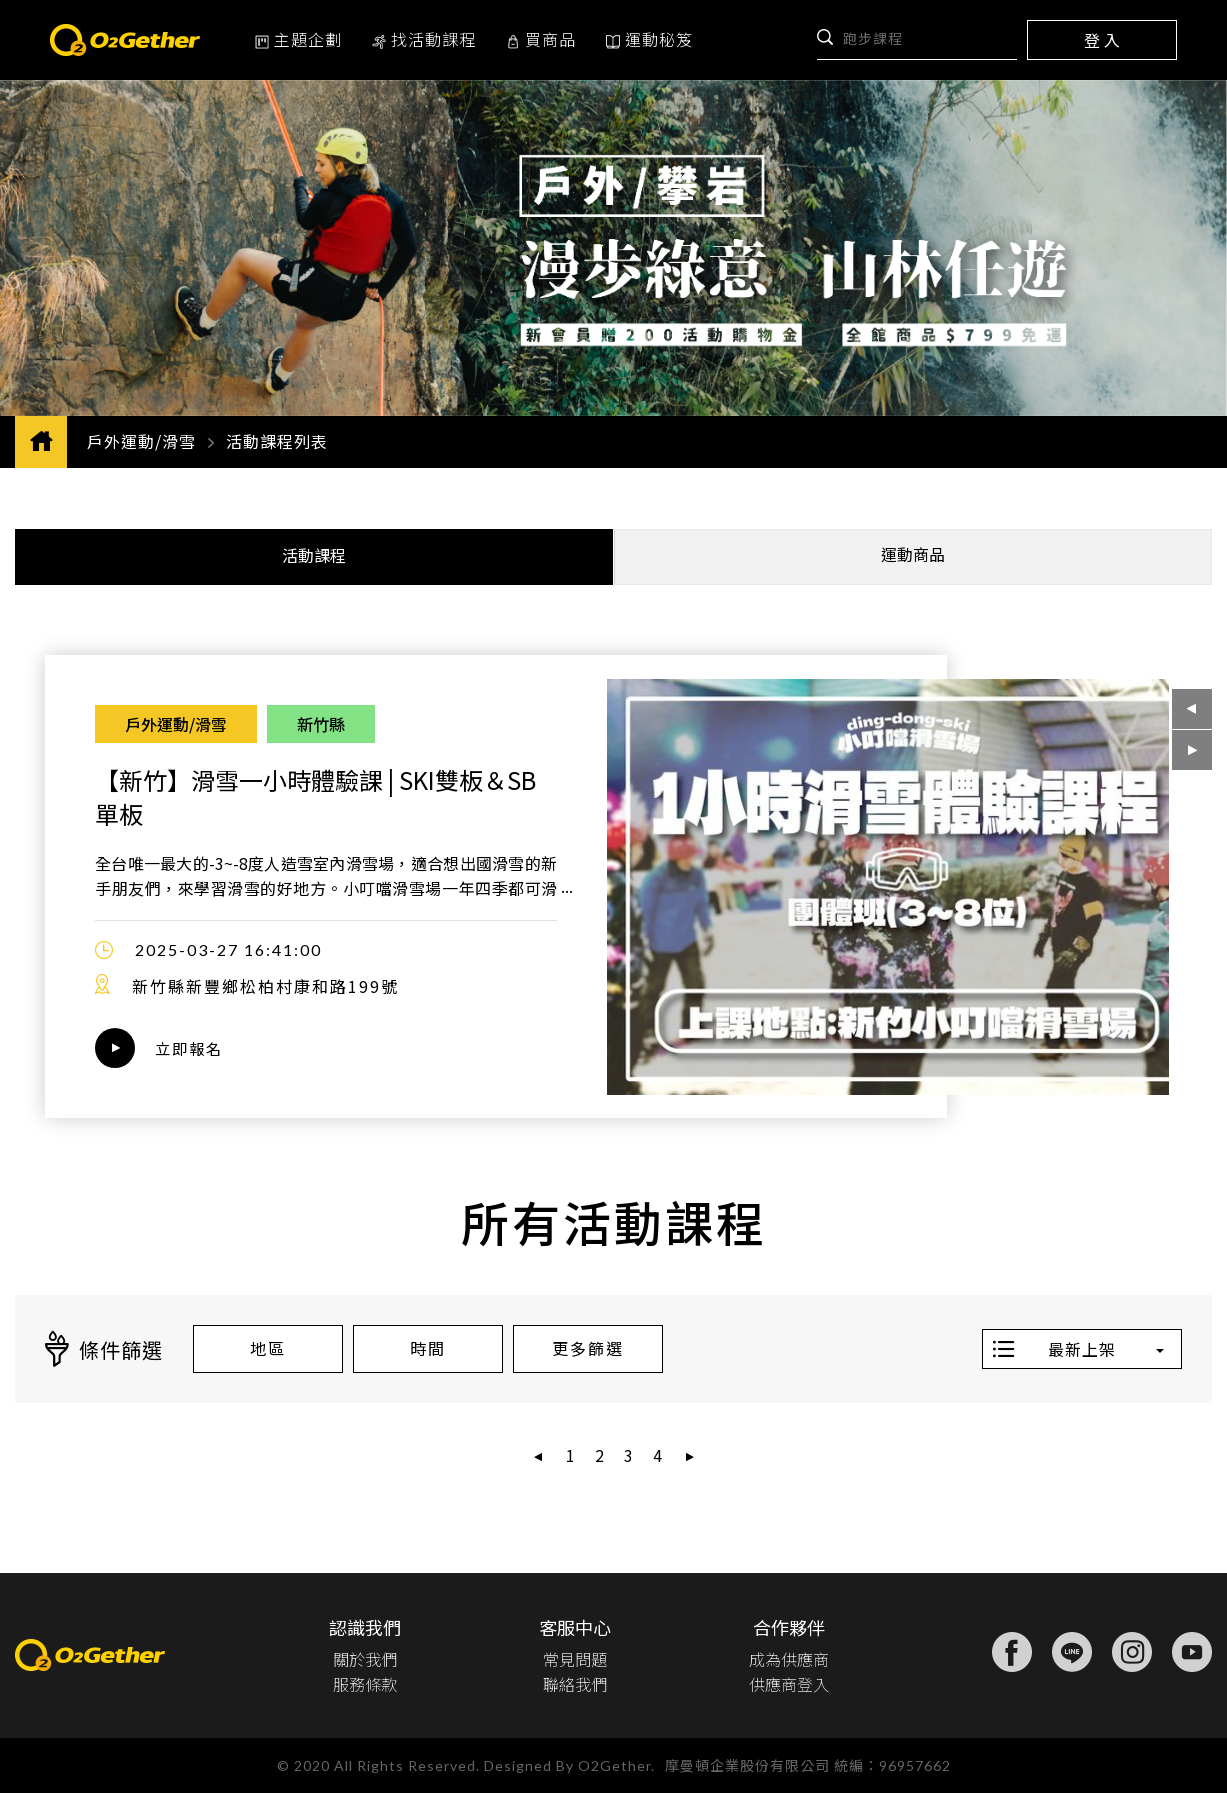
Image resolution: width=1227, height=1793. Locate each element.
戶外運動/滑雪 (141, 441)
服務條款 (365, 1683)
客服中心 (575, 1626)
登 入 (1102, 40)
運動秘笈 (649, 39)
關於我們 (365, 1658)
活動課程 (314, 555)
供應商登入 (789, 1683)
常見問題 (575, 1658)
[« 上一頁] (538, 1457)
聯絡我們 (575, 1683)
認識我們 (365, 1626)
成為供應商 (789, 1658)
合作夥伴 (789, 1626)
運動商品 (912, 555)
